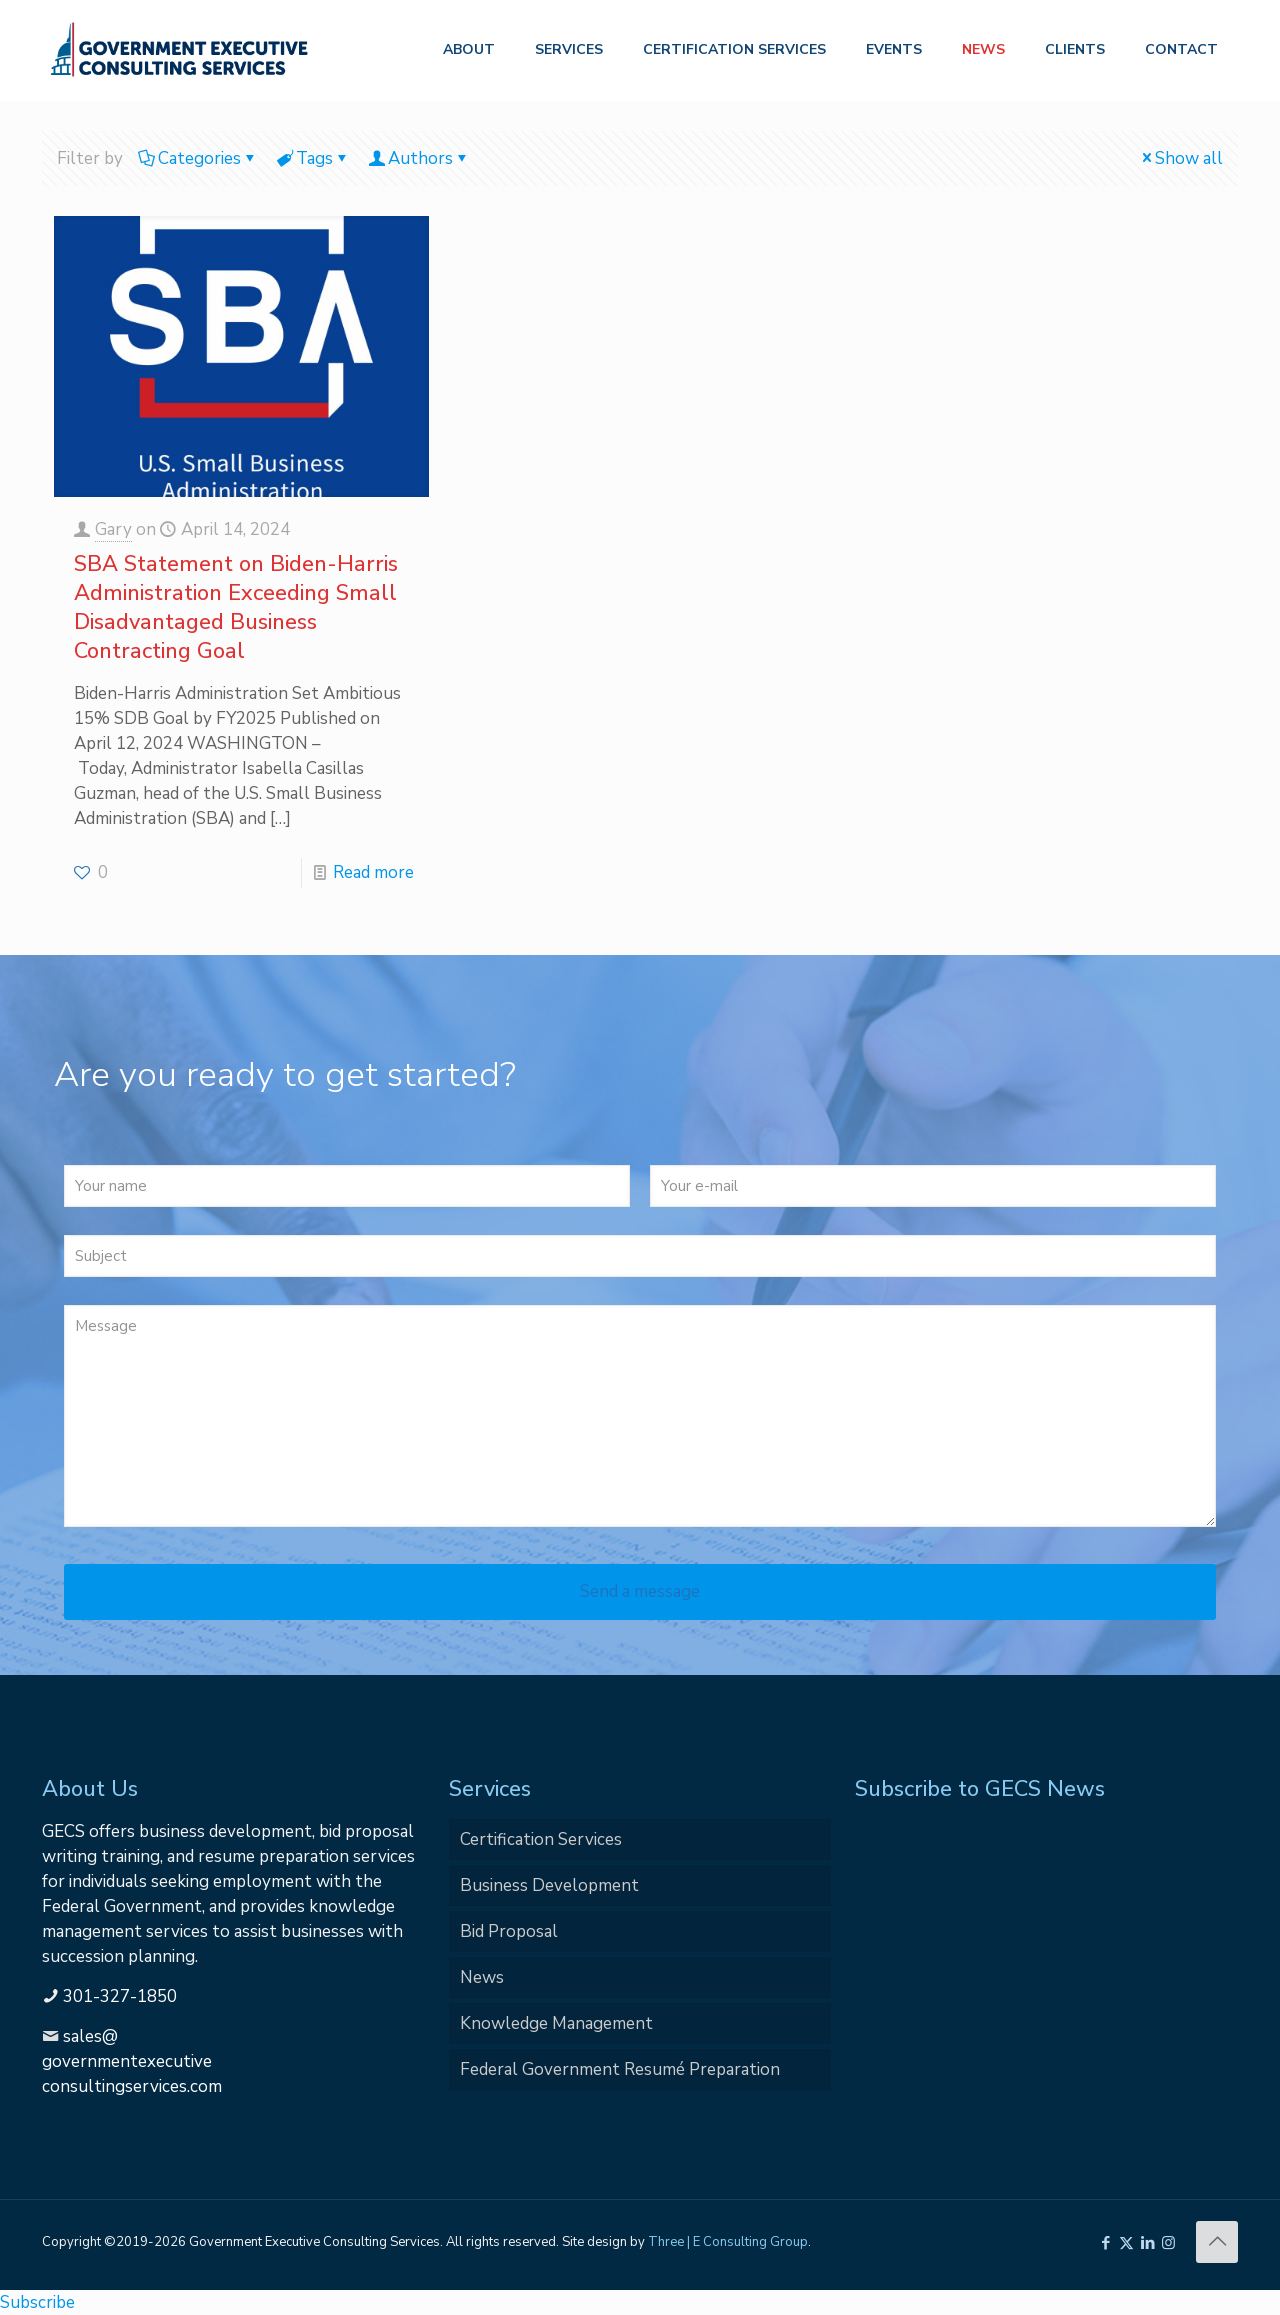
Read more (373, 872)
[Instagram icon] (1168, 2243)
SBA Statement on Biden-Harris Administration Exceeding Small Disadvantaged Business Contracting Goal (236, 607)
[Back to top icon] (1217, 2242)
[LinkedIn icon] (1147, 2243)
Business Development (549, 1885)
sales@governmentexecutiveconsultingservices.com (132, 2061)
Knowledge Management (556, 2023)
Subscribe (37, 2302)
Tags (313, 158)
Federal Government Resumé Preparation (620, 2069)
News (482, 1977)
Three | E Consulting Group (728, 2242)
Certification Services (541, 1839)
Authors (419, 158)
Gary (113, 529)
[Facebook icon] (1105, 2243)
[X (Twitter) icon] (1126, 2243)
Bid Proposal (509, 1931)
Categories (198, 158)
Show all (1180, 158)
